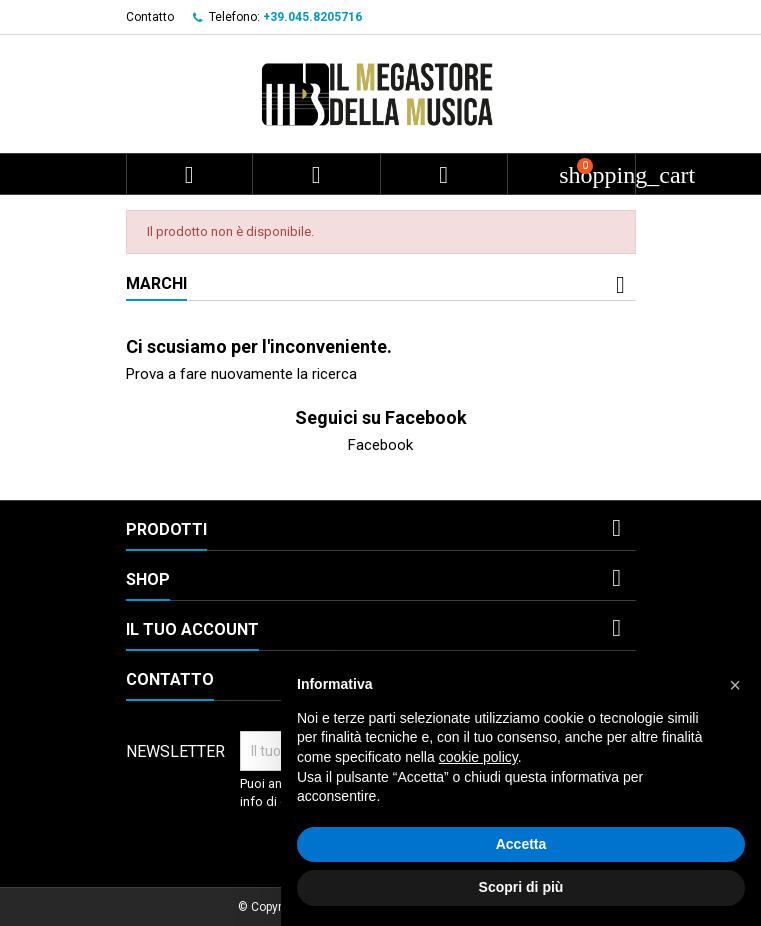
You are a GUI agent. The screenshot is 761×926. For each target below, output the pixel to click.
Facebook (380, 445)
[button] (735, 685)
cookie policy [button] (478, 757)
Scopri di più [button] (521, 887)
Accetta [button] (521, 844)
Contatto (150, 17)
